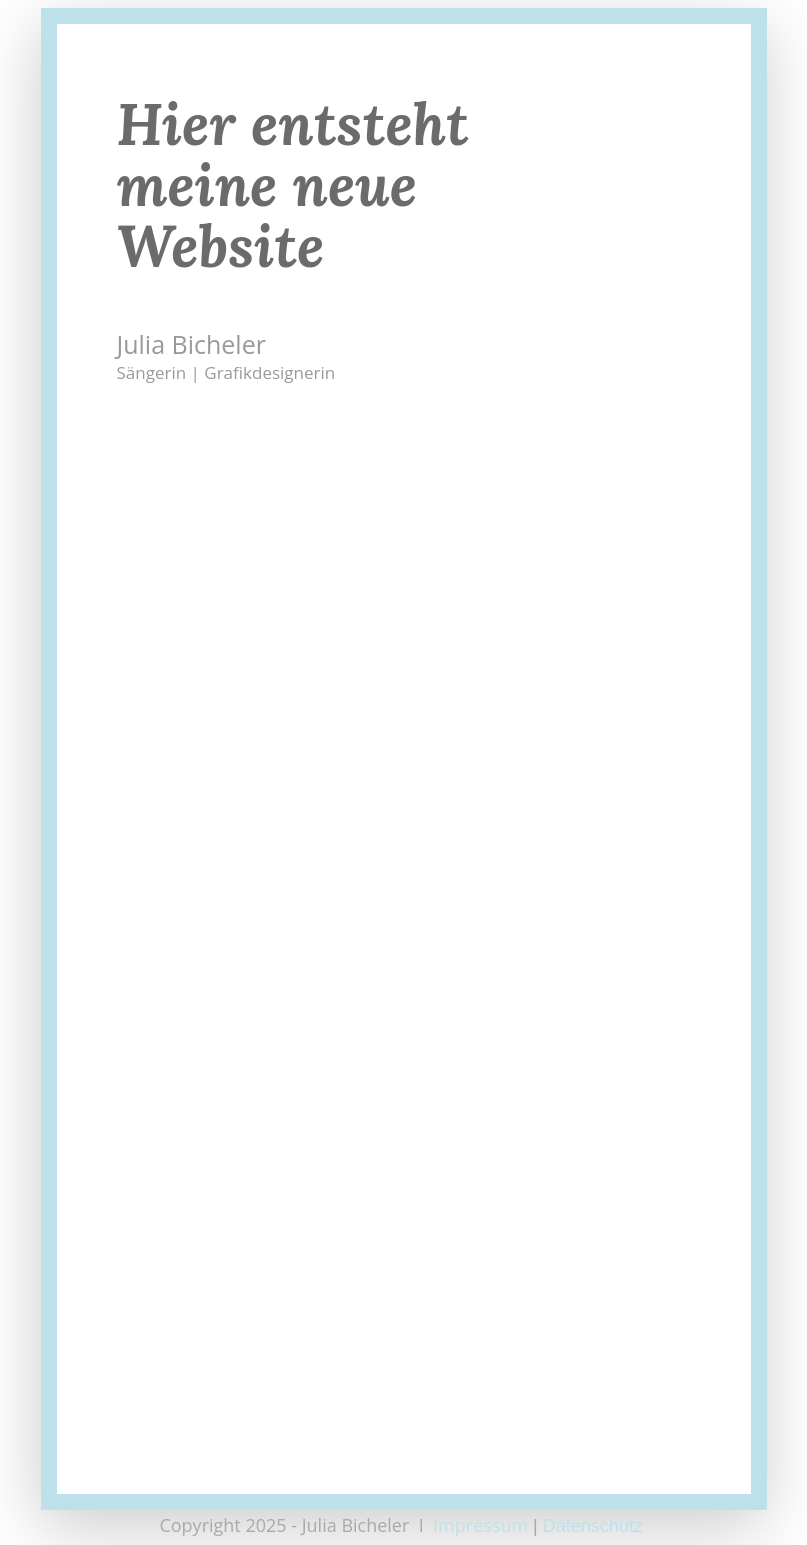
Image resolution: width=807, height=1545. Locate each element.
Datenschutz (595, 1526)
